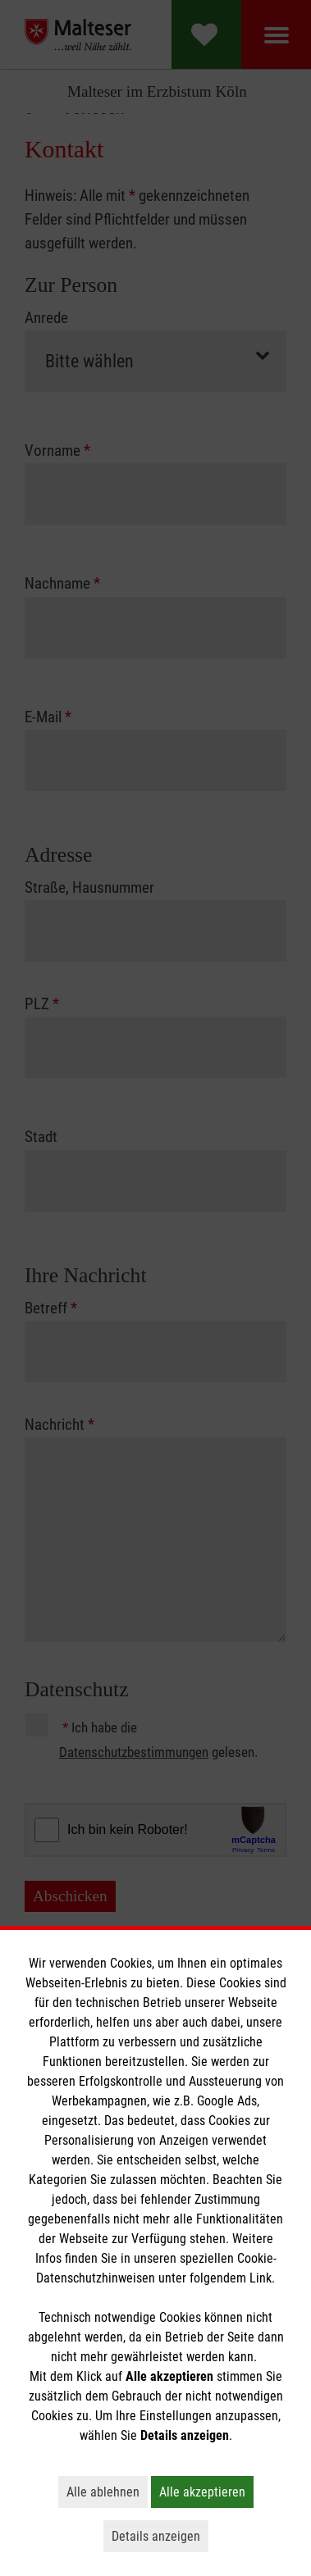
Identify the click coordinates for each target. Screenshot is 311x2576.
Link (260, 2278)
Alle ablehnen (107, 2491)
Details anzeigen (160, 2536)
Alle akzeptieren (206, 2491)
